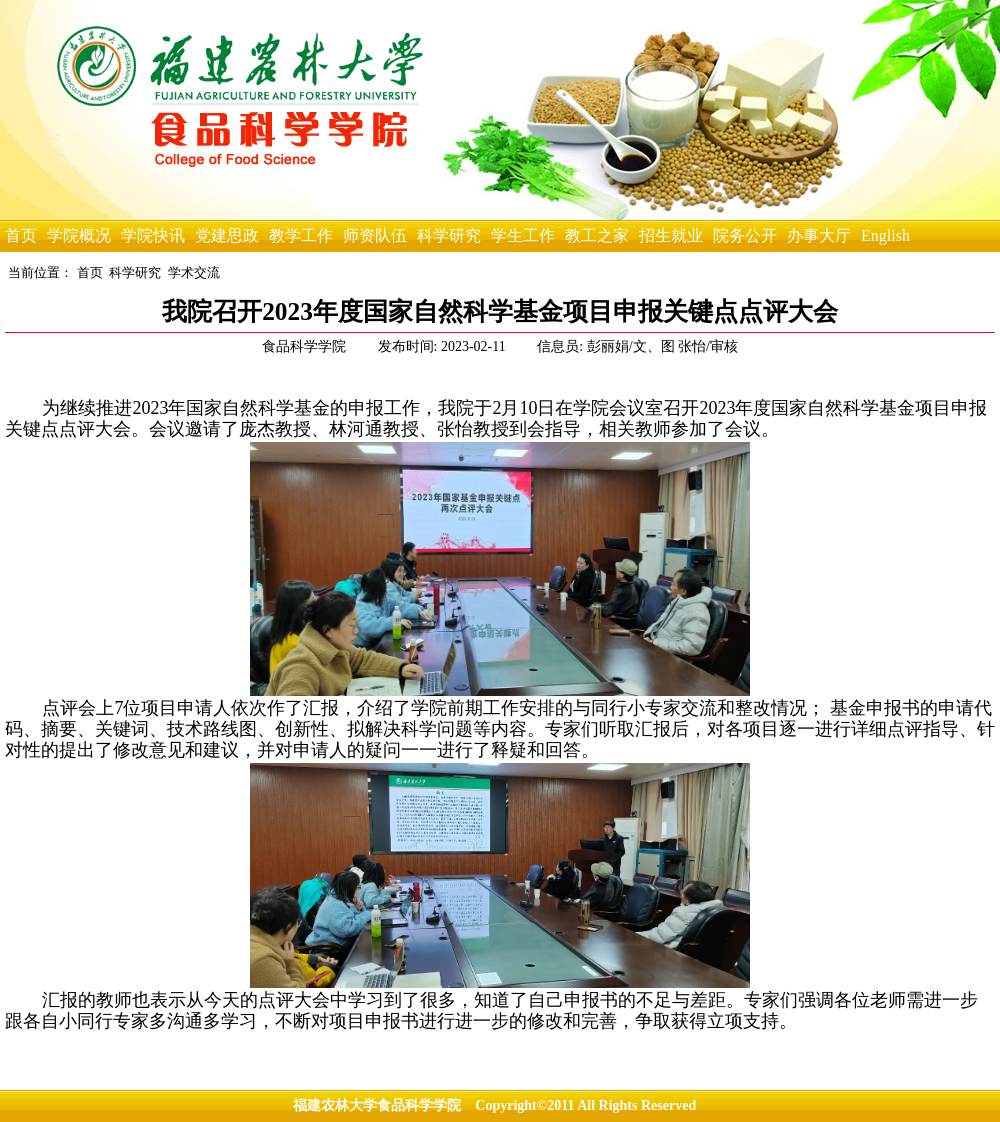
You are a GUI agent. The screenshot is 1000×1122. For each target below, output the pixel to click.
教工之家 (597, 235)
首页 (21, 235)
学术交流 (194, 272)
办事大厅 (819, 235)
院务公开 (745, 235)
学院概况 (79, 235)
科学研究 (449, 235)
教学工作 (301, 235)
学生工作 (523, 235)
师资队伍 (375, 235)
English (885, 235)
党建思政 (227, 235)
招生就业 (671, 235)
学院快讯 (153, 235)
